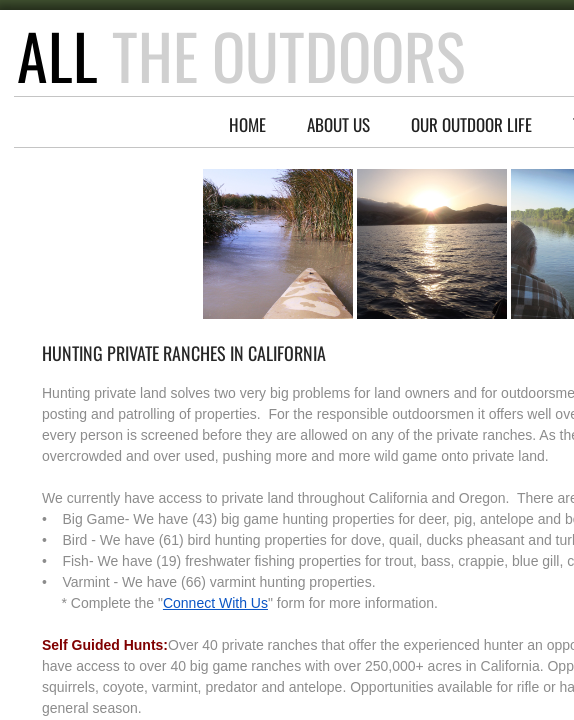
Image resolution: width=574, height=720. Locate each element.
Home (247, 124)
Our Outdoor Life (471, 124)
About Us (338, 124)
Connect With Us (215, 603)
